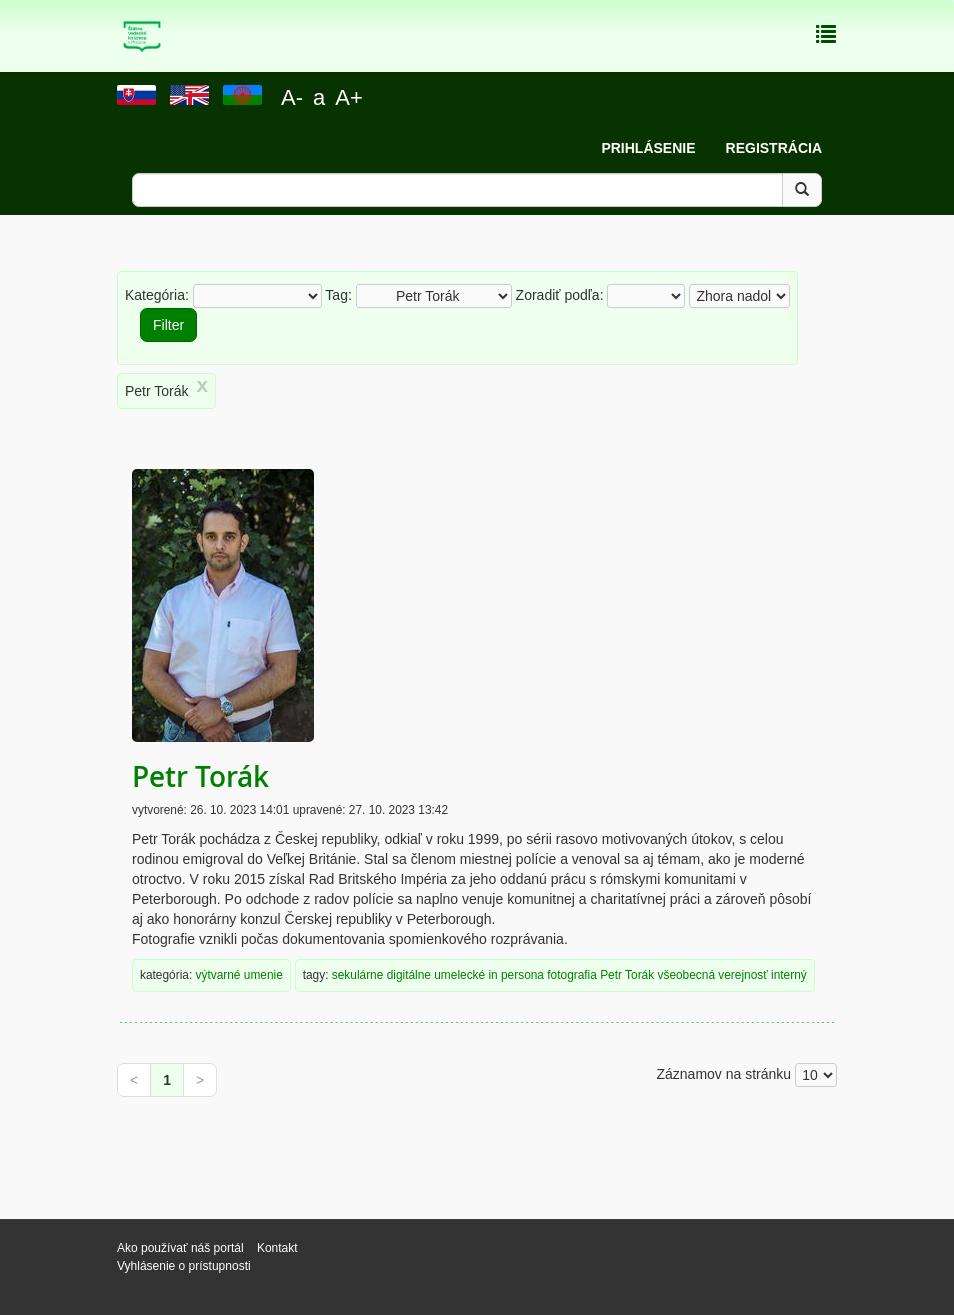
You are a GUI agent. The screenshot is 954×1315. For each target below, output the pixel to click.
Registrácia (774, 148)
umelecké (459, 975)
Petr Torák (200, 776)
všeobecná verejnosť (712, 975)
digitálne (409, 975)
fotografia (572, 975)
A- (292, 97)
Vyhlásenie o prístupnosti (184, 1266)
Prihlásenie (648, 148)
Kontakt (279, 1248)
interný (789, 975)
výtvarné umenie (239, 975)
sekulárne (358, 975)
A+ (349, 97)
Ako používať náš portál (180, 1248)
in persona (516, 975)
